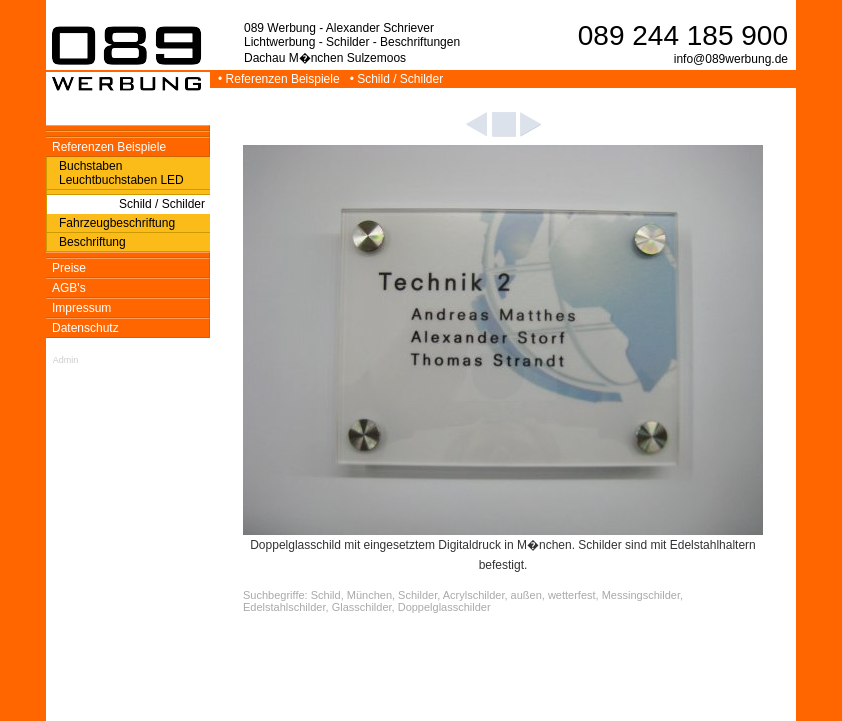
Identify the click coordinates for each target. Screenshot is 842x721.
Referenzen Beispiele (109, 147)
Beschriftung (92, 242)
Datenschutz (85, 328)
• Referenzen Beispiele (280, 79)
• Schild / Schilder (398, 79)
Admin (66, 360)
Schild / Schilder (162, 204)
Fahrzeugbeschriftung (117, 223)
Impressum (81, 308)
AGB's (69, 288)
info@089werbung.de (731, 59)
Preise (69, 268)
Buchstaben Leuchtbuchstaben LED (121, 173)
